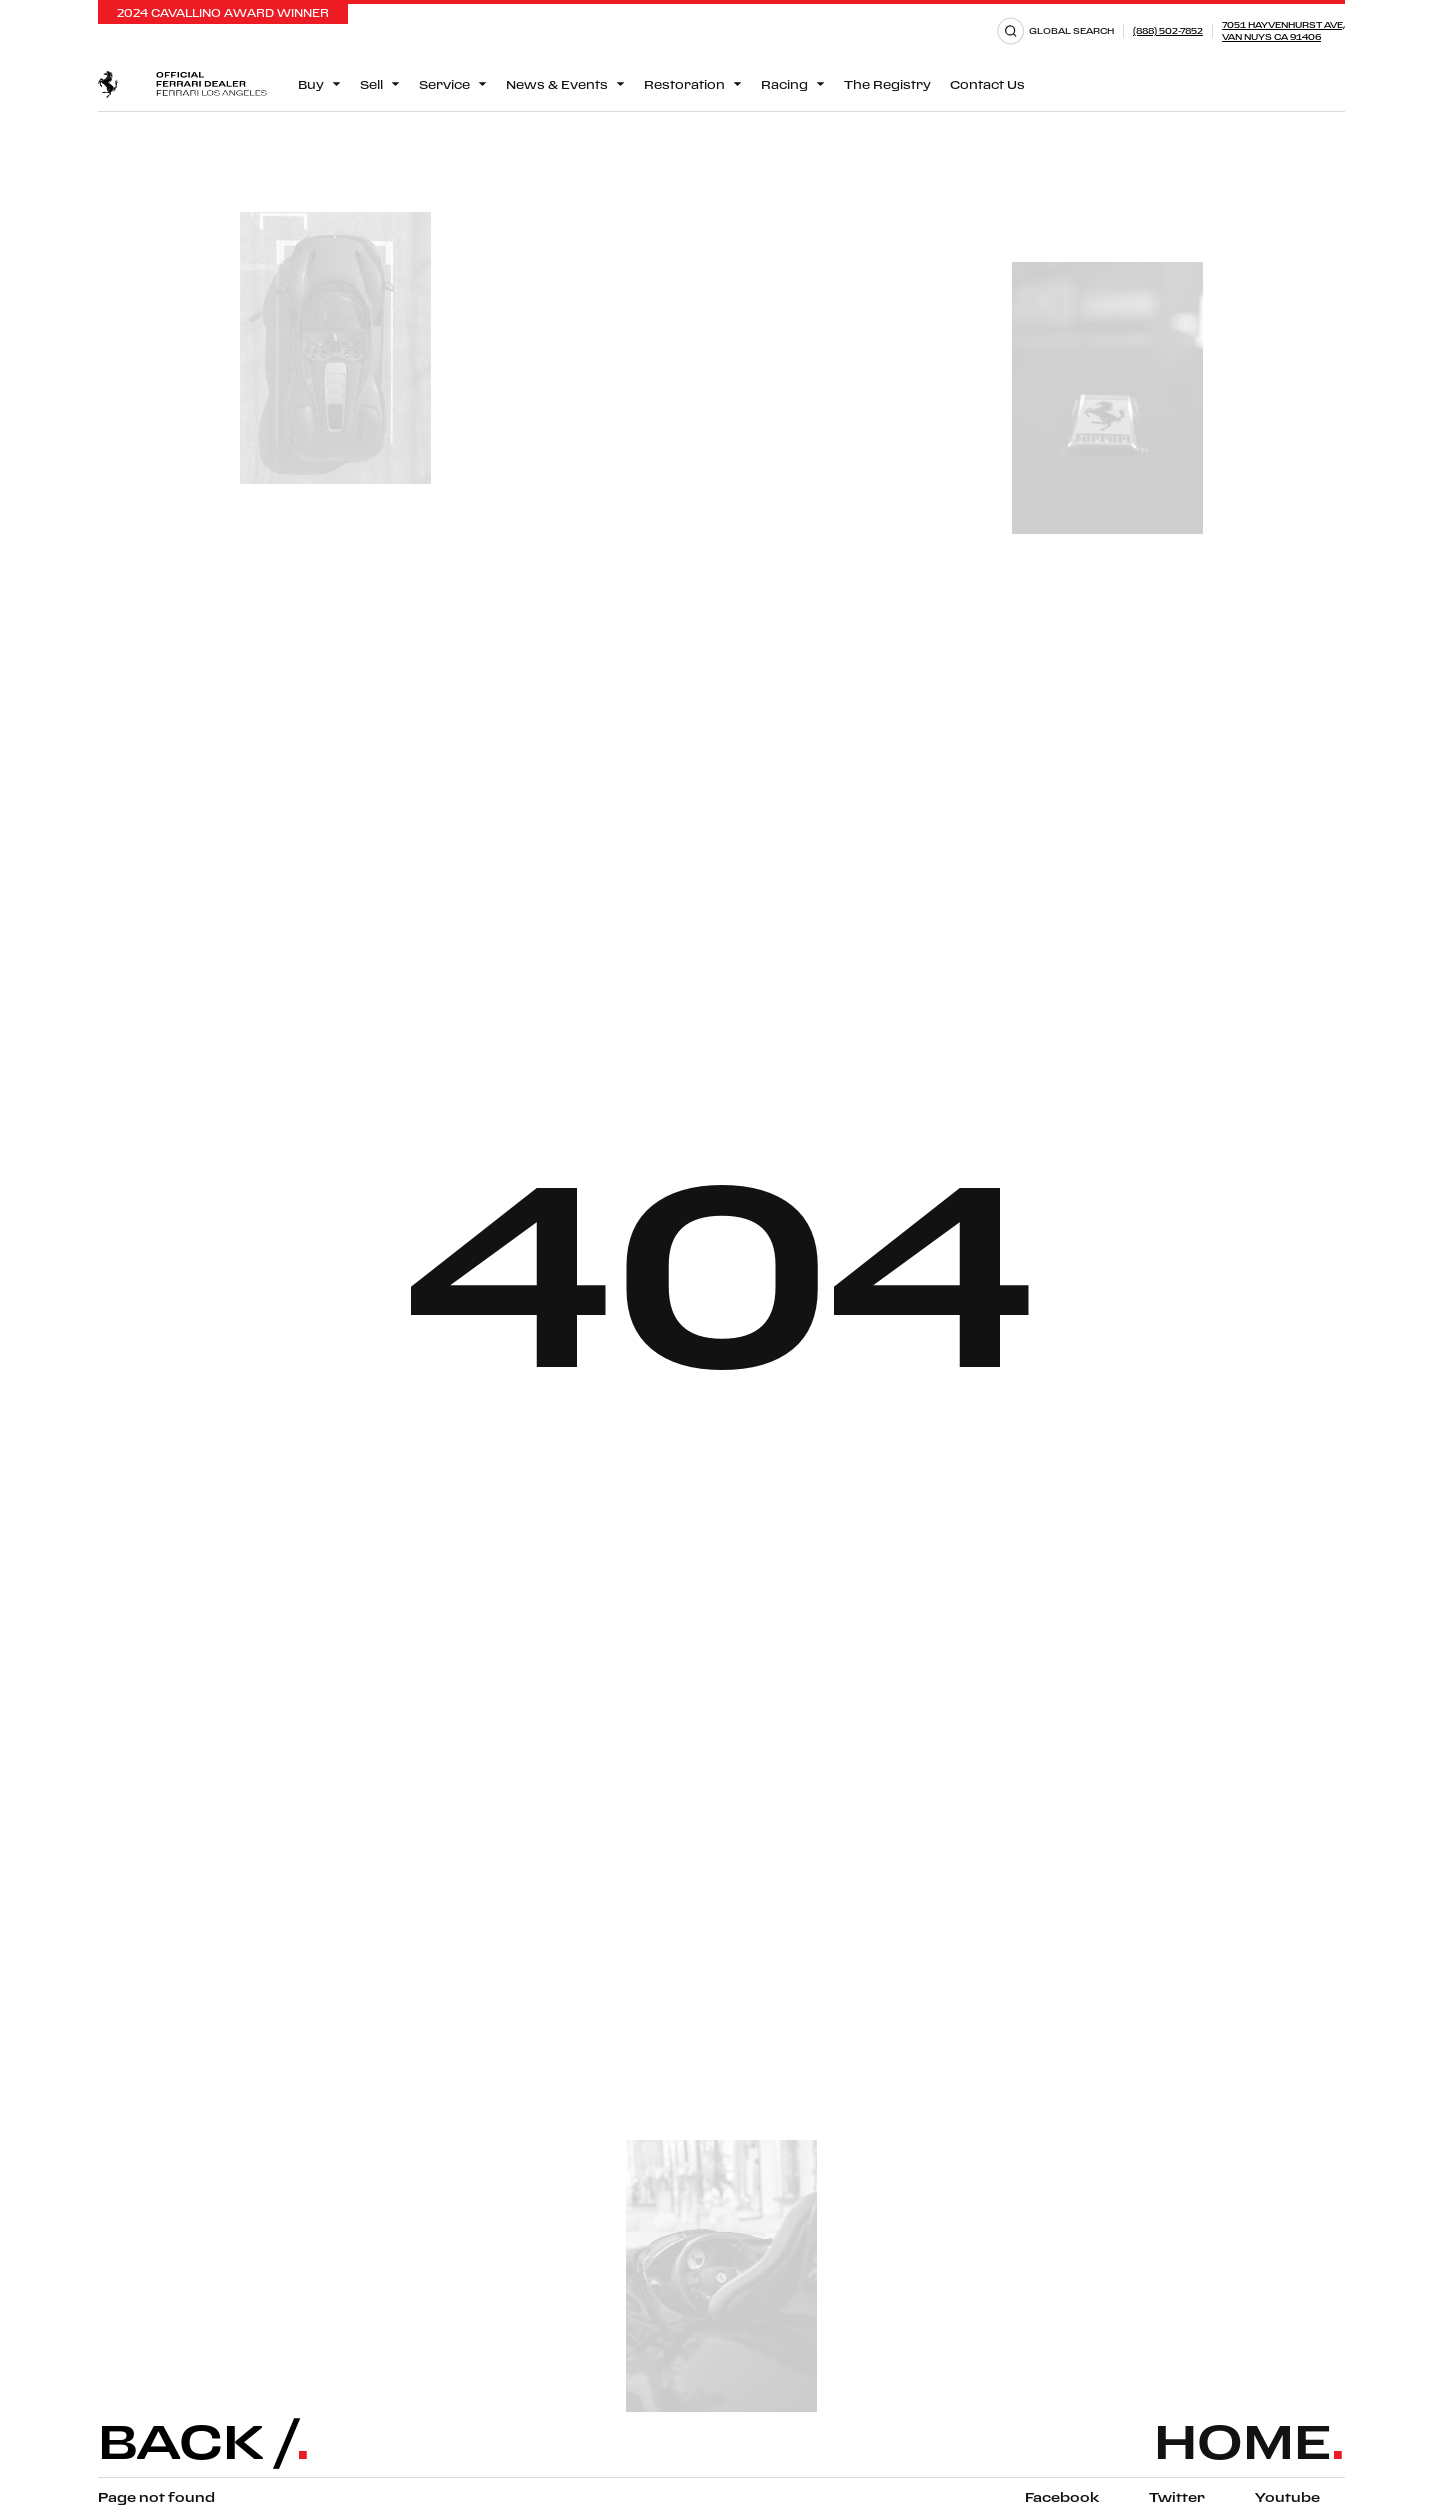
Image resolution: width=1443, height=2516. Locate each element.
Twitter (1177, 2497)
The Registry (887, 84)
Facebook (1062, 2497)
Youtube (1287, 2497)
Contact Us (987, 84)
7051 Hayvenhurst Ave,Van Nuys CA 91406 (1283, 30)
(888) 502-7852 (1168, 30)
